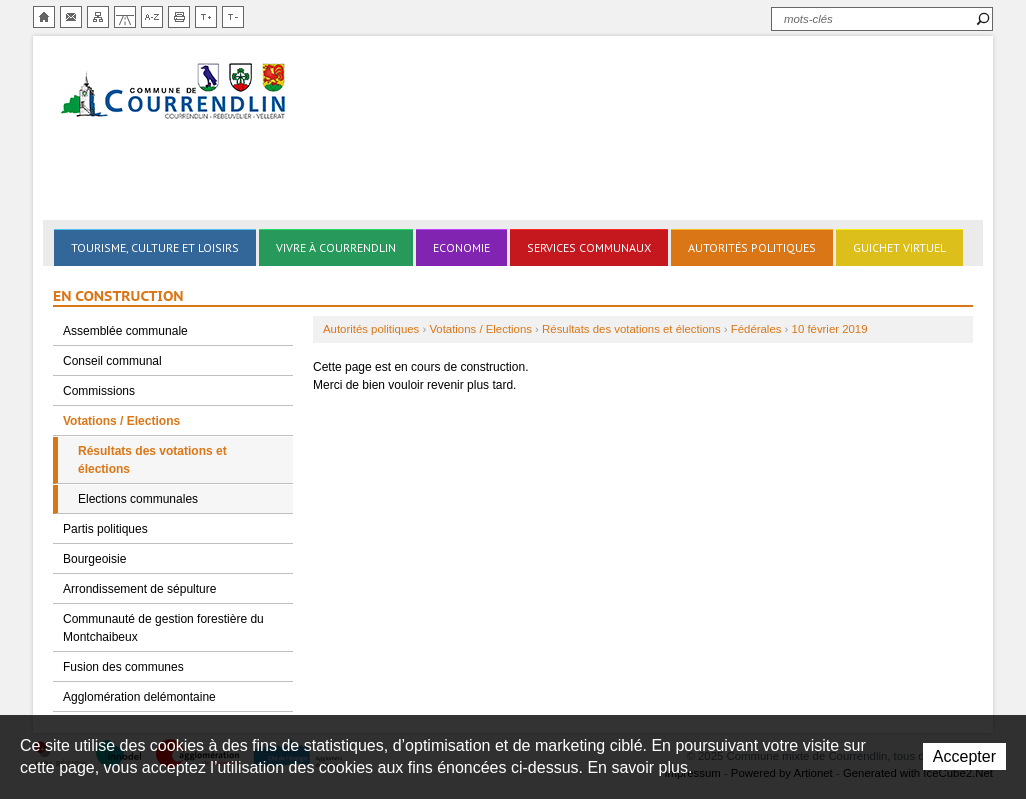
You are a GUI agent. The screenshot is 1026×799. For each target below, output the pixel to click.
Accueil (44, 17)
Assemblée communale (125, 331)
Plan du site (98, 17)
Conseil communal (112, 361)
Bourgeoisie (94, 559)
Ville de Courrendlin (175, 92)
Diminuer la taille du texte (233, 17)
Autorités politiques (752, 247)
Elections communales (138, 499)
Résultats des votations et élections (152, 460)
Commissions (99, 391)
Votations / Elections (121, 421)
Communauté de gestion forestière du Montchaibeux (163, 628)
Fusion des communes (123, 667)
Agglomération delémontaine (139, 697)
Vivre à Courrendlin (336, 247)
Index (152, 17)
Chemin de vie (125, 17)
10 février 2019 (830, 329)
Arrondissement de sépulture (139, 589)
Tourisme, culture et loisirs (155, 247)
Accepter (964, 756)
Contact (71, 17)
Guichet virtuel (899, 247)
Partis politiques (105, 529)
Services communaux (589, 247)
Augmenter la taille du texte (206, 17)
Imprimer (179, 17)
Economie (461, 247)
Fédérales (756, 329)
